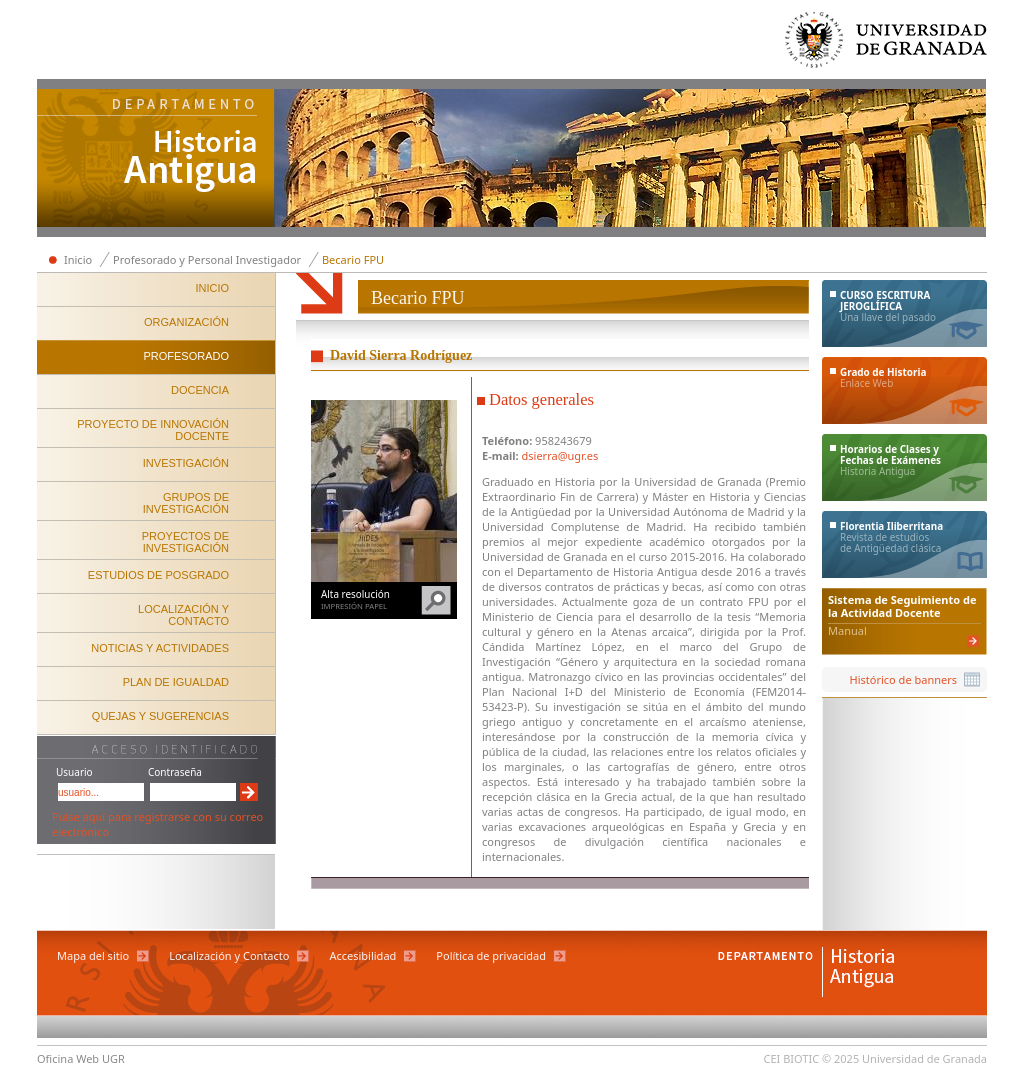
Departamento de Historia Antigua (156, 160)
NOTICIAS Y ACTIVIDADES (160, 648)
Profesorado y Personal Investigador (207, 259)
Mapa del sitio (93, 955)
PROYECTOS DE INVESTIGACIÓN (185, 542)
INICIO (212, 288)
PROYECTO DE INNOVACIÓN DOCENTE (153, 430)
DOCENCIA (200, 390)
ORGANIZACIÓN (186, 322)
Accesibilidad (362, 955)
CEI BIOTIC (792, 1058)
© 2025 (840, 1058)
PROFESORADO (186, 356)
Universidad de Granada (887, 44)
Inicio (78, 259)
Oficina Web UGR (81, 1058)
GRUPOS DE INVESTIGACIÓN (186, 503)
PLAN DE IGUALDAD (176, 682)
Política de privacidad (491, 955)
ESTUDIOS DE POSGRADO (158, 575)
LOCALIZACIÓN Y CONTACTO (183, 615)
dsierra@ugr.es (560, 455)
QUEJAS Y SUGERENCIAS (160, 716)
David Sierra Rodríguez (401, 355)
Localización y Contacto (229, 955)
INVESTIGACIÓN (186, 463)
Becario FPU (353, 259)
